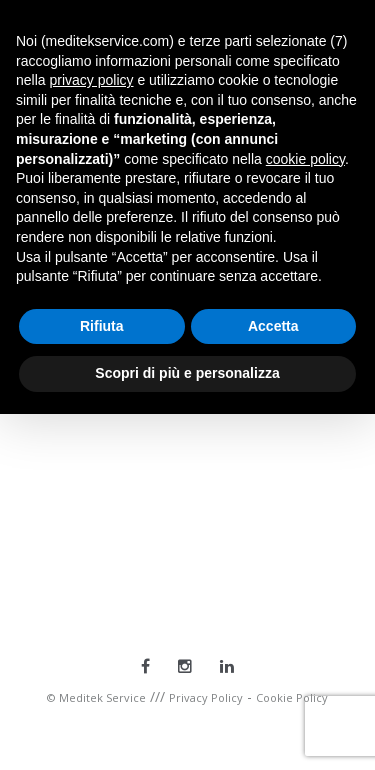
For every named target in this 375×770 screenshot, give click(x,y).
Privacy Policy (206, 697)
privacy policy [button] (91, 80)
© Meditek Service (96, 697)
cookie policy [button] (305, 159)
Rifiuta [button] (102, 326)
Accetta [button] (273, 326)
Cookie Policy (292, 697)
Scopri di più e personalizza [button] (187, 373)
